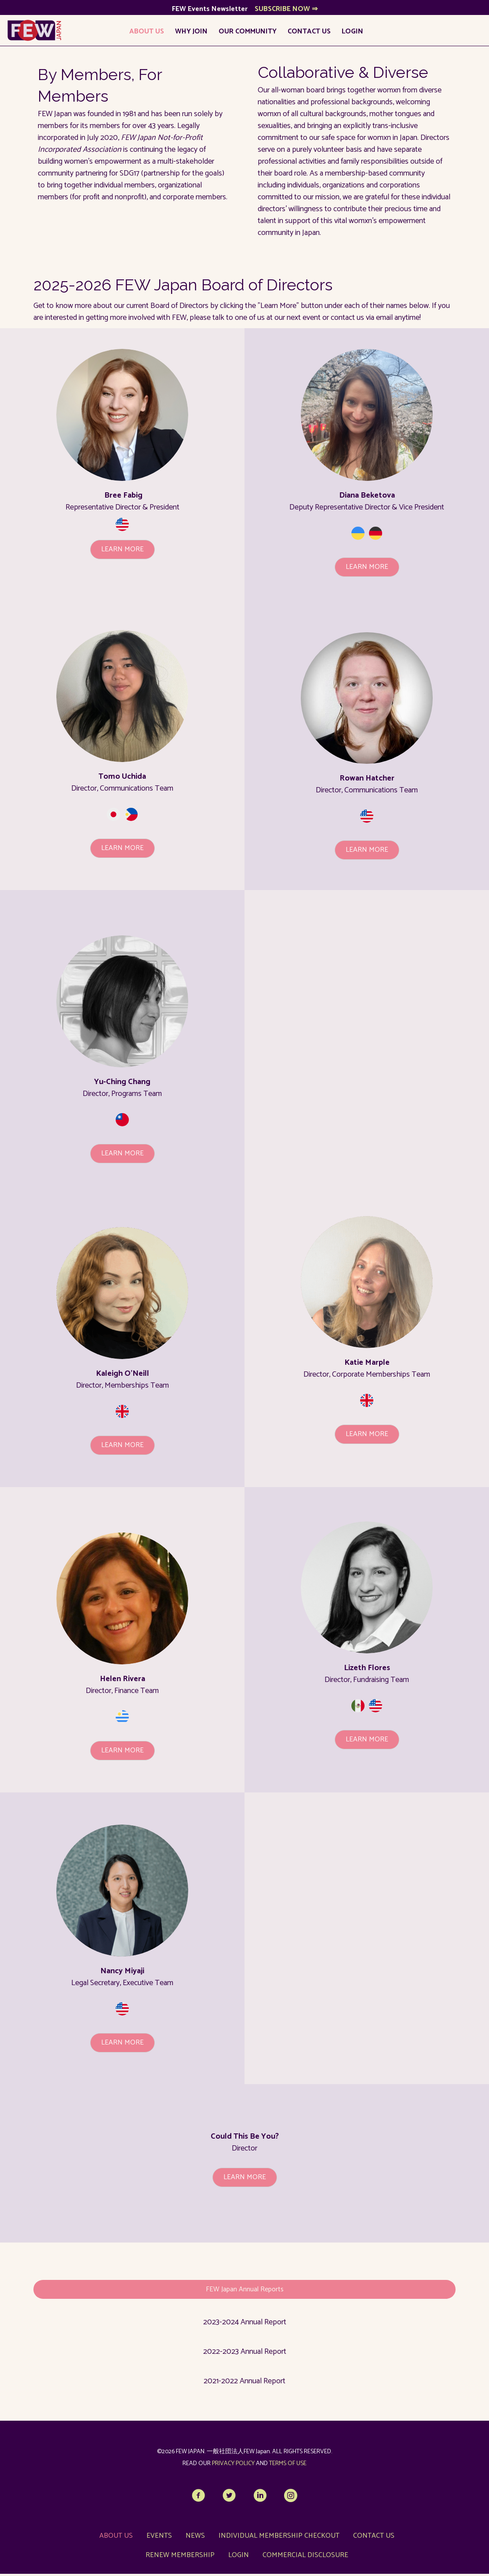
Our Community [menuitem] (245, 34)
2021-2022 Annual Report (244, 2384)
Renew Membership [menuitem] (180, 2557)
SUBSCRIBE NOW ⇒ (286, 12)
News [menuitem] (195, 2538)
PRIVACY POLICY (233, 2466)
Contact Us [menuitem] (306, 34)
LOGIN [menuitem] (350, 34)
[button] (122, 552)
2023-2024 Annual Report (244, 2325)
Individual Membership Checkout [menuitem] (279, 2538)
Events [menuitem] (159, 2538)
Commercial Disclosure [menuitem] (305, 2557)
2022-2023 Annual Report (244, 2354)
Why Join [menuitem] (189, 34)
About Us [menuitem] (144, 34)
